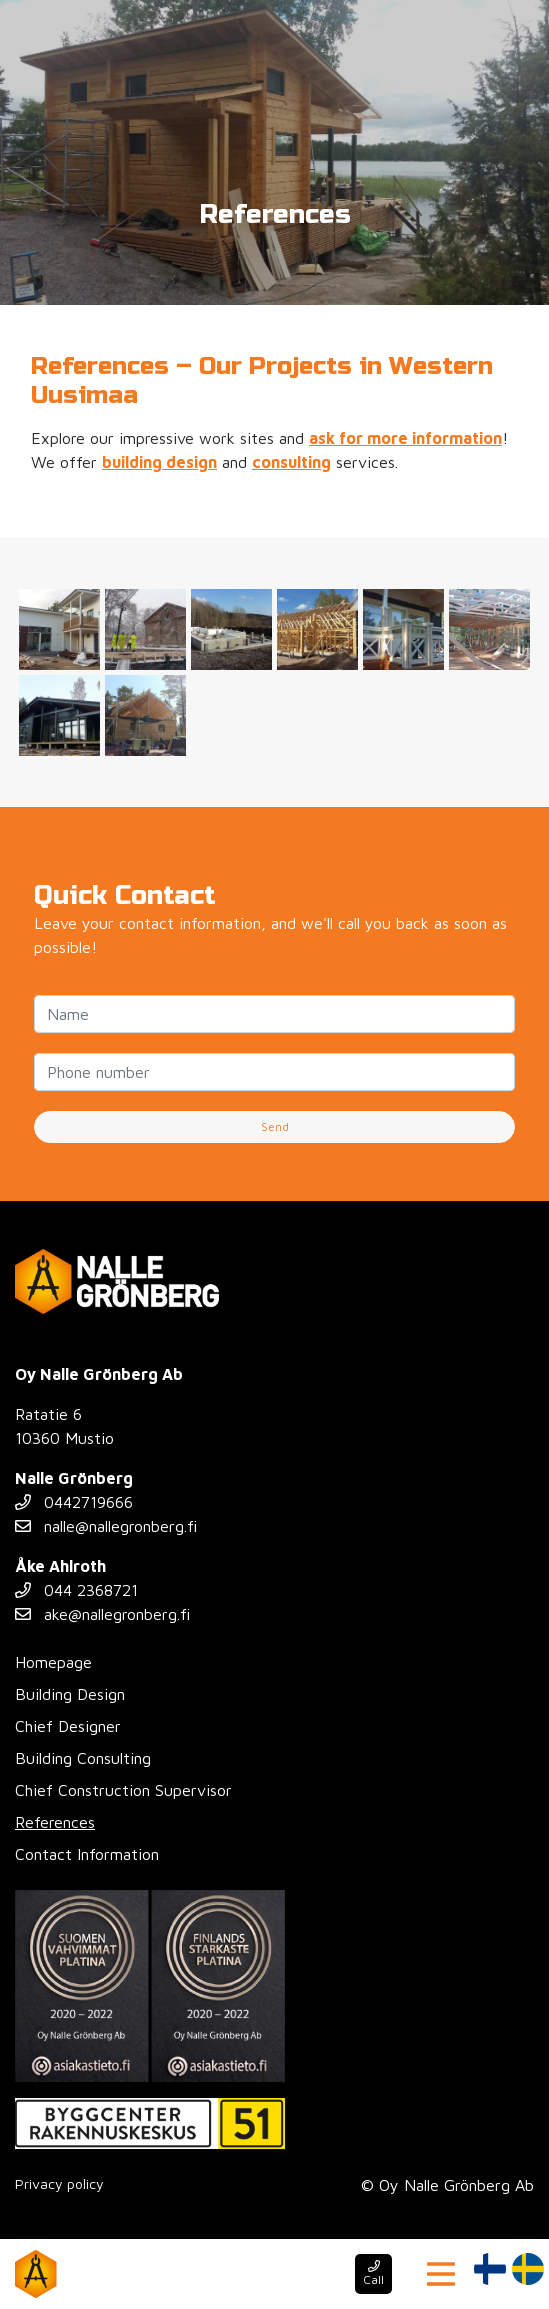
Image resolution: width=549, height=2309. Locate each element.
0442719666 (74, 1502)
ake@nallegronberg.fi (102, 1614)
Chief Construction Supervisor (123, 1790)
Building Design (70, 1694)
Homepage (53, 1662)
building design (159, 462)
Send (275, 1126)
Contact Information (87, 1854)
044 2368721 (76, 1590)
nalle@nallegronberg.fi (106, 1526)
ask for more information (405, 438)
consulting (291, 462)
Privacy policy (59, 2183)
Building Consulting (83, 1758)
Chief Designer (68, 1726)
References (55, 1822)
